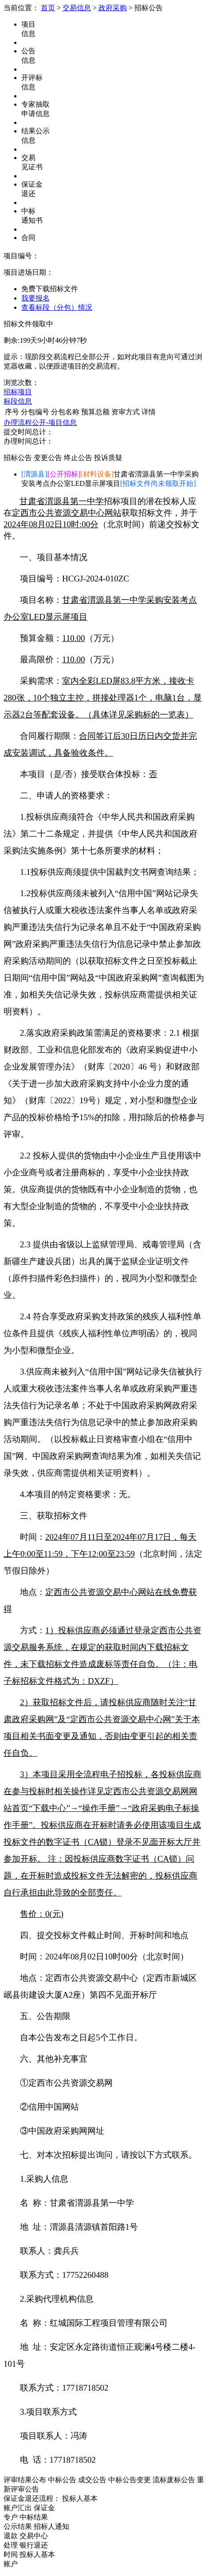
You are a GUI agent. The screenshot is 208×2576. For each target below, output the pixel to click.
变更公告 (48, 457)
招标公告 (18, 457)
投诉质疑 (108, 457)
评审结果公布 (25, 2480)
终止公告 (78, 457)
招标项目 (18, 392)
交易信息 (77, 8)
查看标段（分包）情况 (56, 307)
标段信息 (18, 401)
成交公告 (92, 2480)
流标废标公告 (174, 2480)
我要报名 (35, 298)
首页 (48, 8)
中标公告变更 (129, 2480)
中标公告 (62, 2480)
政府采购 (112, 8)
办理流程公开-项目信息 (40, 422)
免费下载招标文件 (49, 288)
